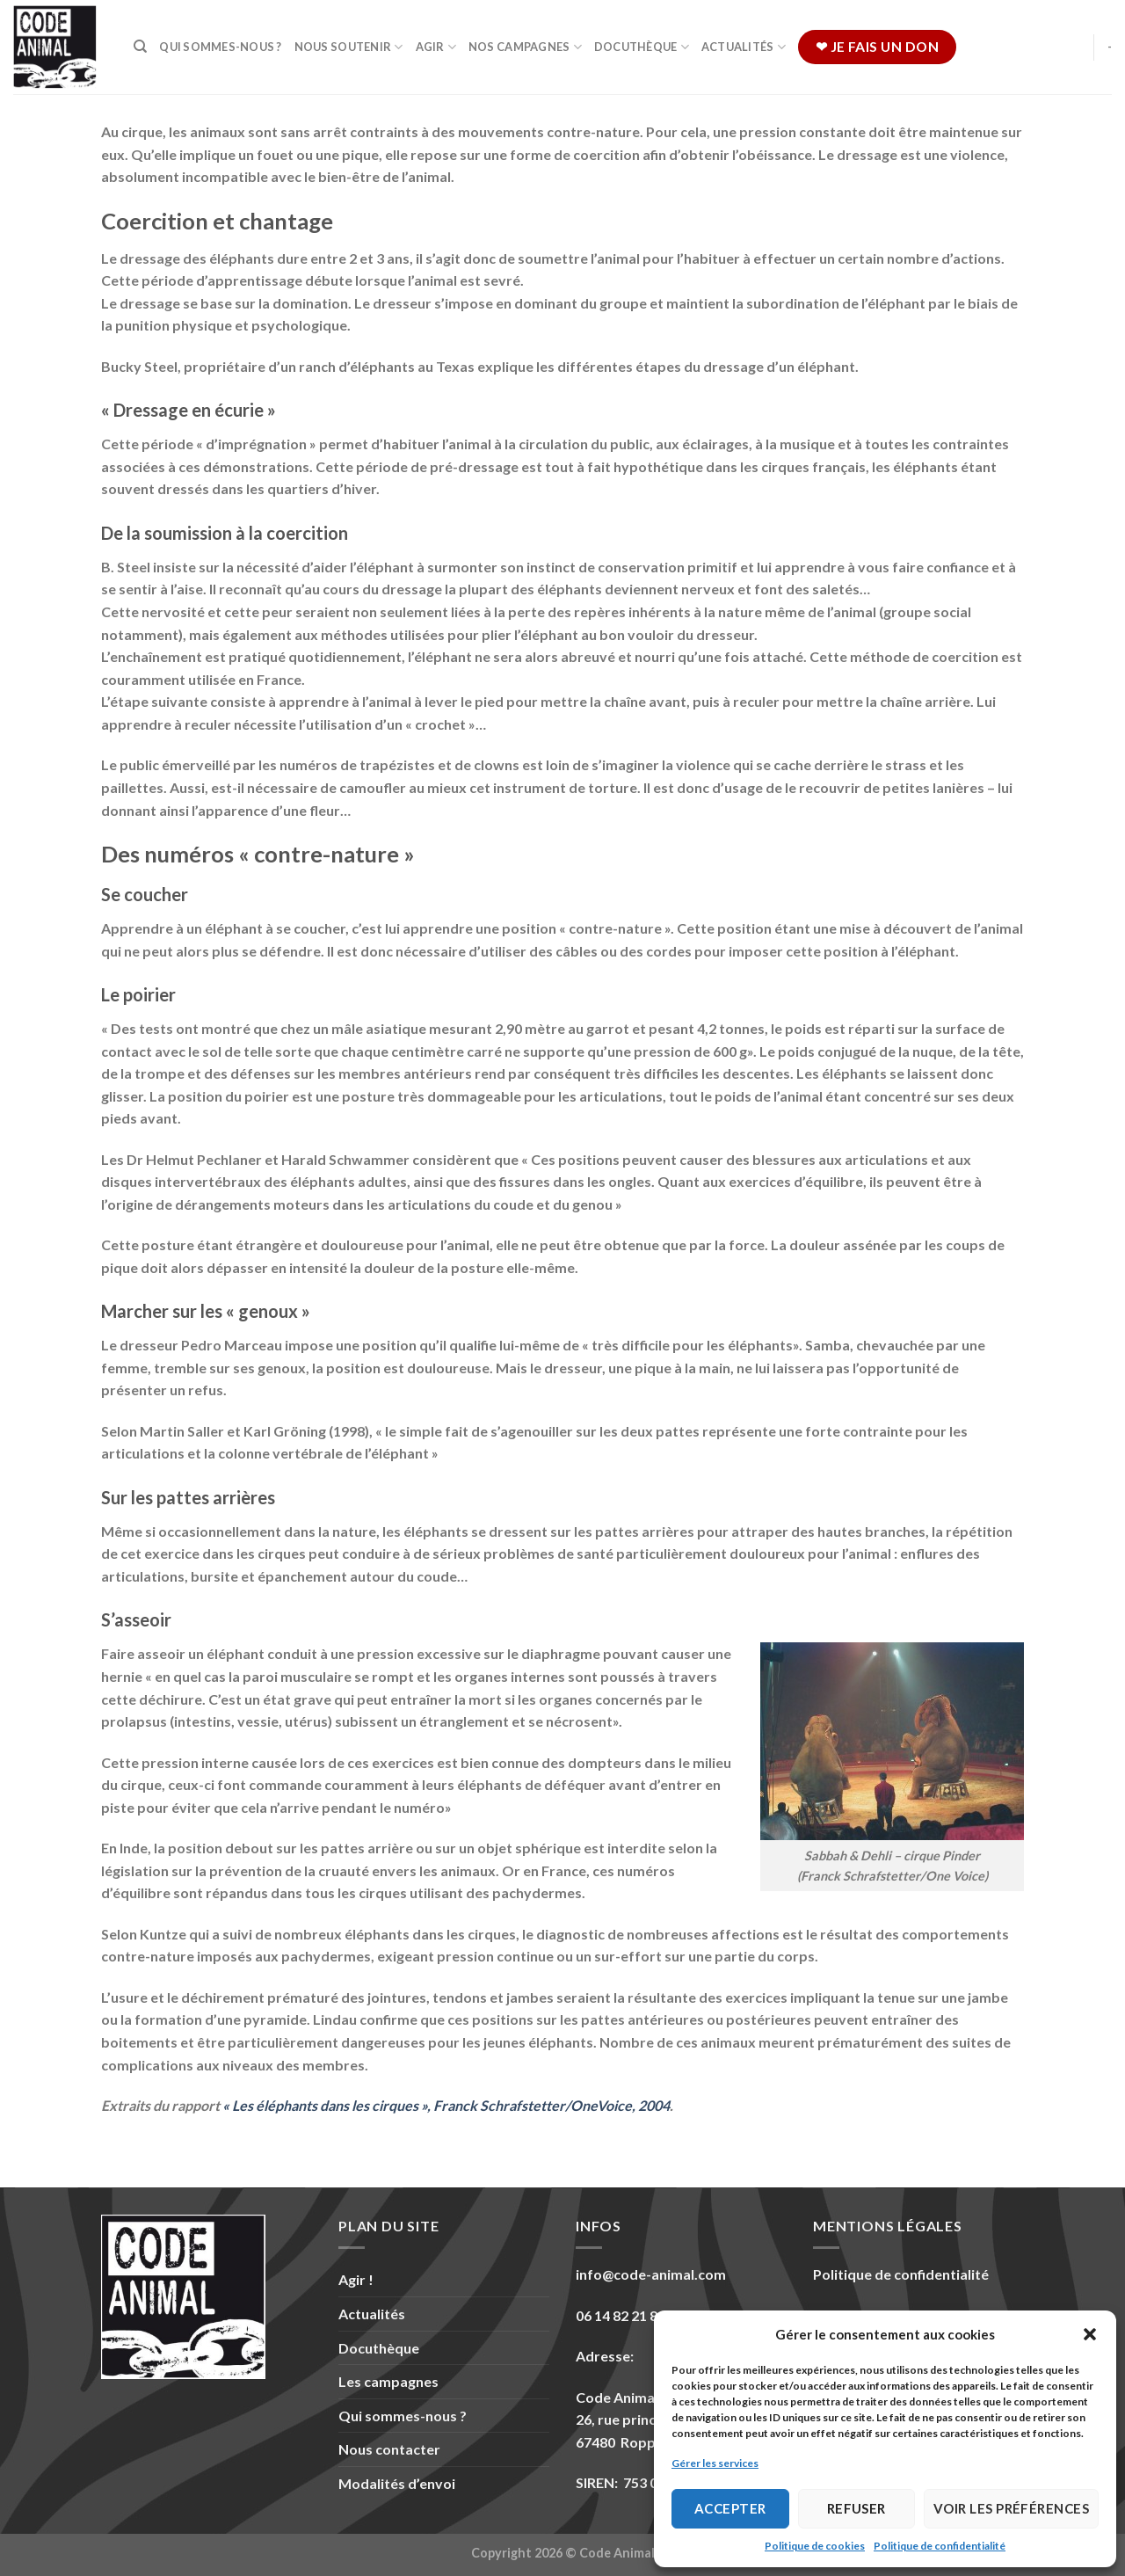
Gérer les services (714, 2463)
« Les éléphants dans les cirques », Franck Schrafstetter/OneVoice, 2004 (446, 2105)
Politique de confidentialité (939, 2545)
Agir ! (356, 2279)
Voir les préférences (1011, 2508)
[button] (1090, 2334)
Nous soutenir (348, 47)
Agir (436, 47)
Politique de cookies (815, 2545)
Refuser (856, 2508)
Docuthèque (641, 47)
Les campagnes (388, 2381)
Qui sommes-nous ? (220, 47)
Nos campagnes (525, 47)
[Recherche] (140, 46)
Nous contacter (389, 2449)
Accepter (730, 2508)
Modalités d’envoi (396, 2483)
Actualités (743, 47)
